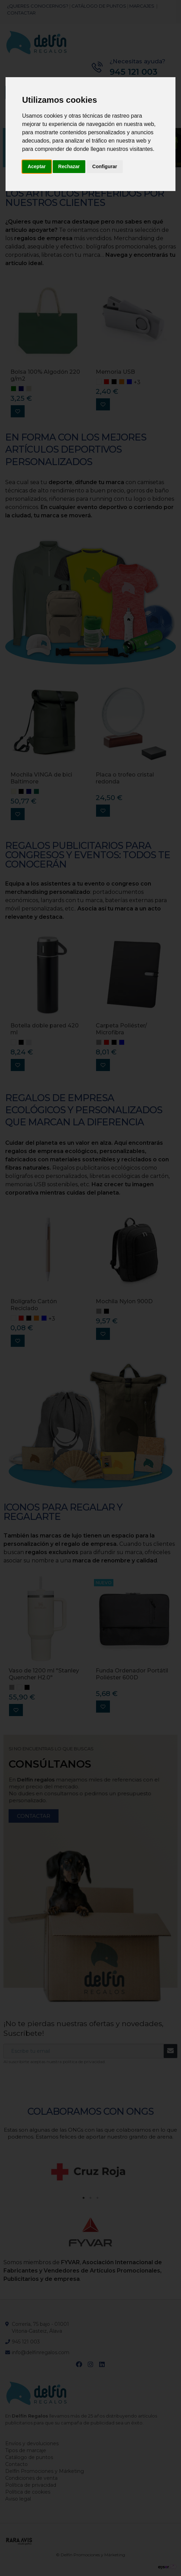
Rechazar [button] (69, 166)
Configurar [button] (104, 166)
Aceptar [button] (37, 166)
